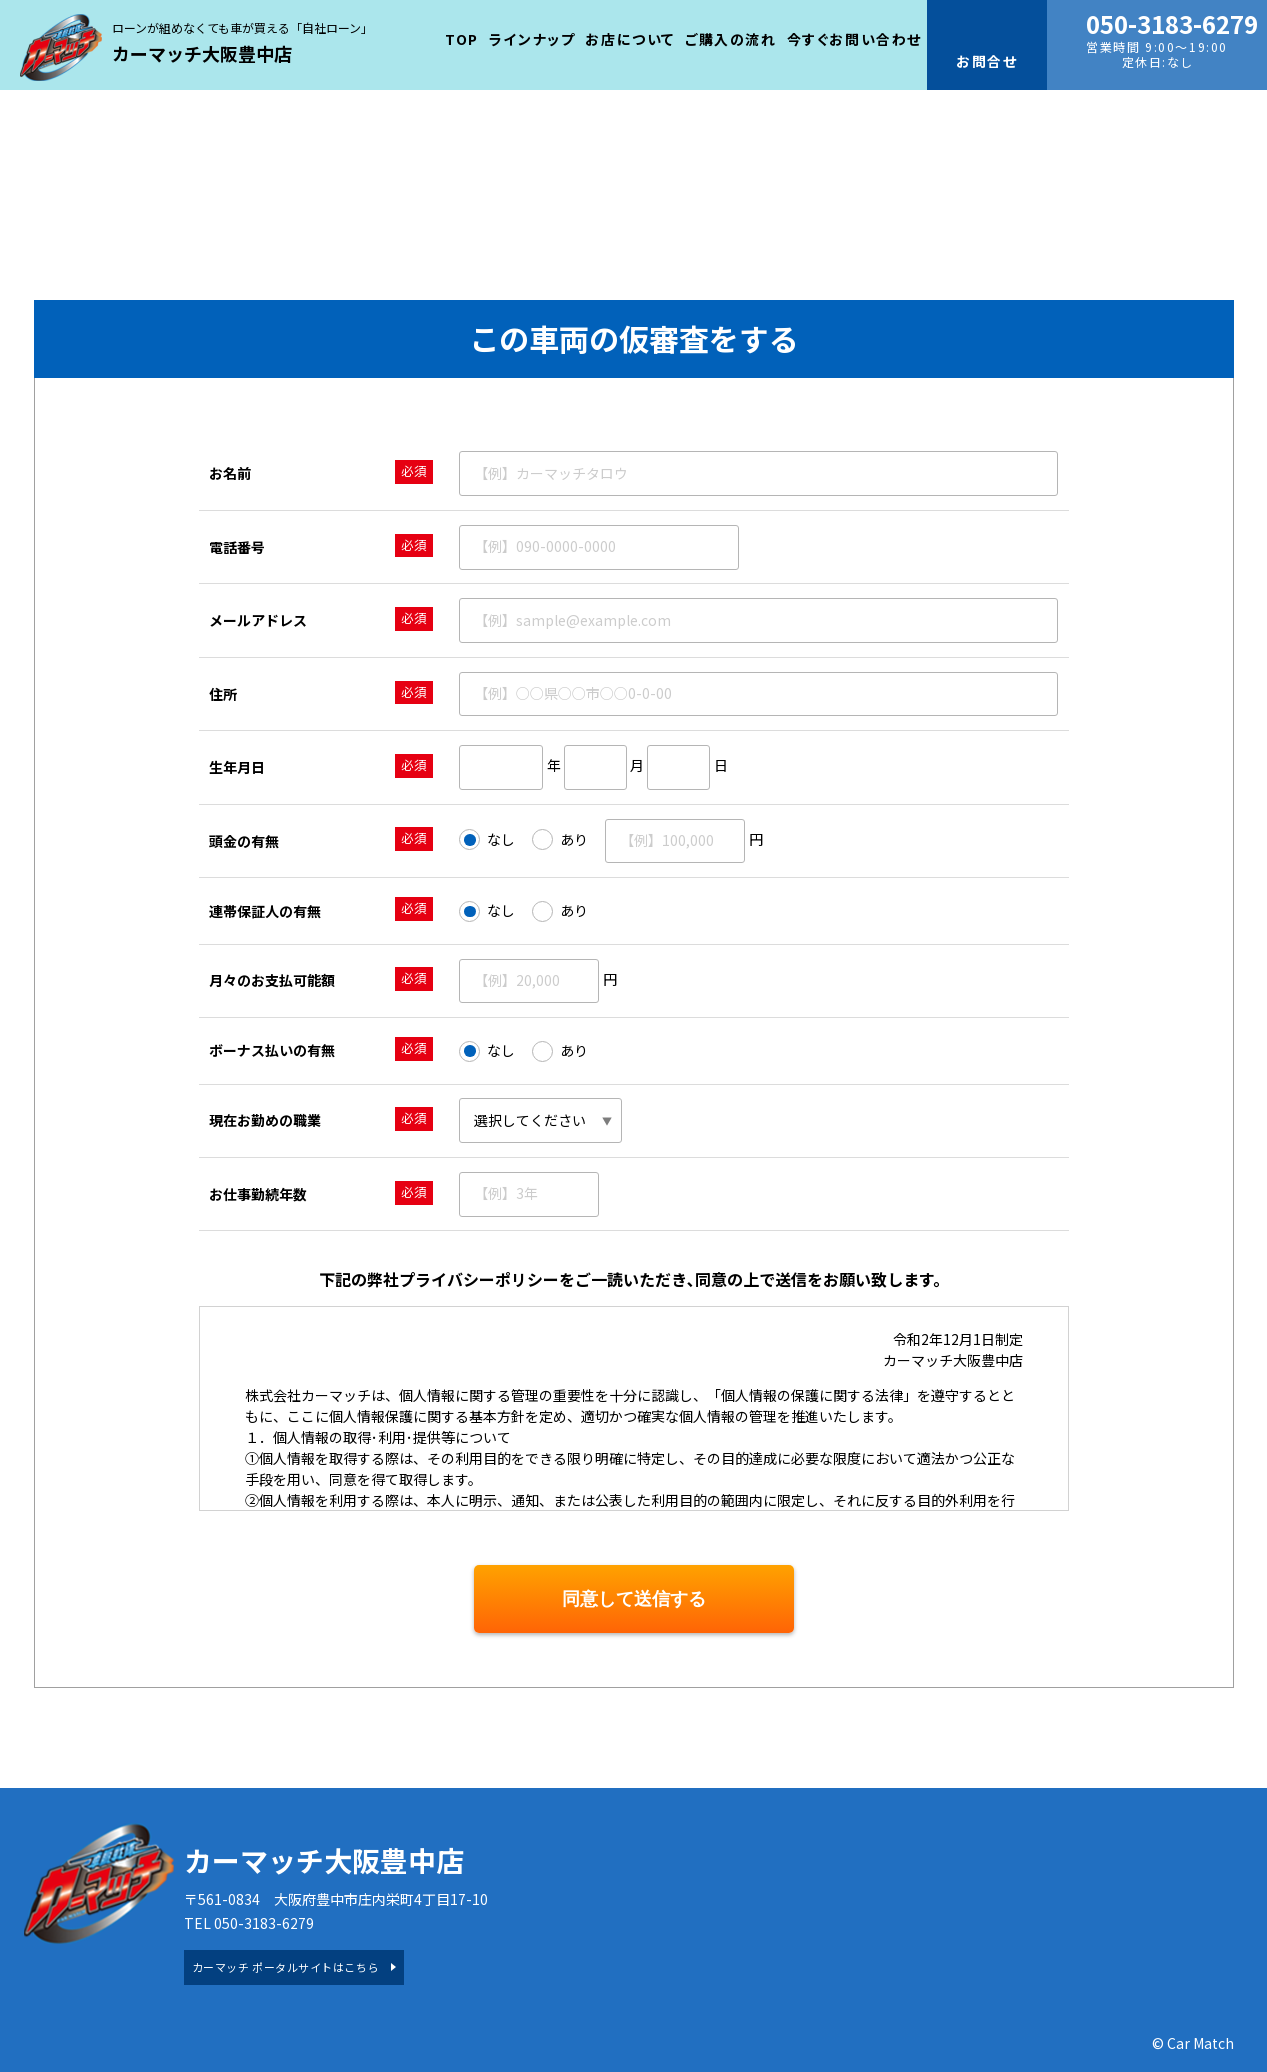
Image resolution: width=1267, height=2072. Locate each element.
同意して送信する (634, 1599)
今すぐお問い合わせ (854, 39)
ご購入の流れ (731, 39)
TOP (462, 39)
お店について (630, 39)
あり (560, 840)
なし (487, 840)
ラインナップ (532, 39)
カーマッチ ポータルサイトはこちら (285, 1967)
